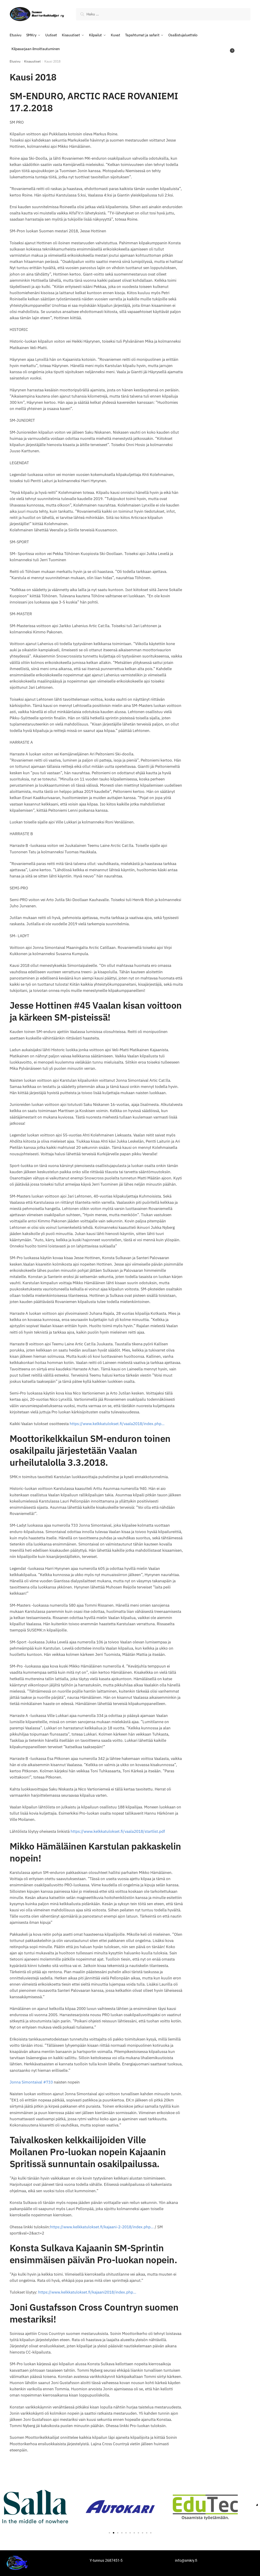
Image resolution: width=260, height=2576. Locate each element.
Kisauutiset (32, 61)
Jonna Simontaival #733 (31, 2082)
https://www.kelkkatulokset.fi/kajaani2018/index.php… (87, 2292)
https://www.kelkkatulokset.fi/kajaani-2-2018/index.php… (102, 2226)
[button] (109, 2532)
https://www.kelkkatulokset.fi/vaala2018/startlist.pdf (118, 1831)
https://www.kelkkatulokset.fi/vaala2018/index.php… (117, 1423)
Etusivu (15, 61)
